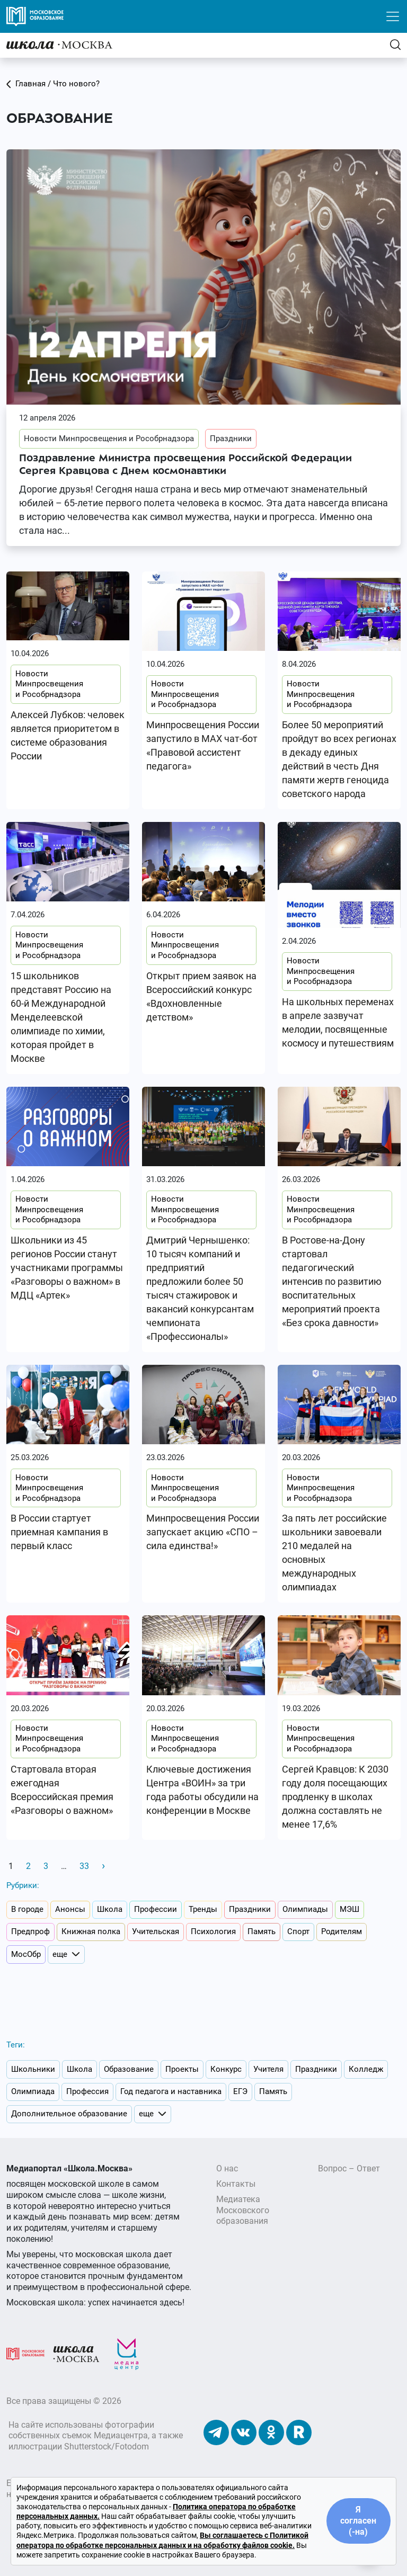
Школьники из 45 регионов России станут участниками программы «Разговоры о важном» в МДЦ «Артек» (67, 1268)
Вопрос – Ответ (349, 2168)
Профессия (87, 2091)
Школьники (33, 2069)
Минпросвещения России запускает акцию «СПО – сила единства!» (202, 1532)
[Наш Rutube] (299, 2432)
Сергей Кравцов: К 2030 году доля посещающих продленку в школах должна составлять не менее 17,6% (335, 1797)
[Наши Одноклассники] (271, 2432)
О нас (227, 2168)
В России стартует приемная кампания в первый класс (59, 1532)
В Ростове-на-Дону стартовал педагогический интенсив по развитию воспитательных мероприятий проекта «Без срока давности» (332, 1281)
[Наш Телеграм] (216, 2432)
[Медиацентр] (126, 2353)
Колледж (366, 2069)
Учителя (268, 2069)
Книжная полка (90, 1931)
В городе (27, 1909)
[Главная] (59, 45)
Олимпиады (305, 1909)
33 (84, 1866)
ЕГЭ (240, 2091)
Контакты (235, 2184)
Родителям (341, 1931)
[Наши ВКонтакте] (243, 2432)
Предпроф (30, 1931)
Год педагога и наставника (171, 2091)
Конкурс (226, 2069)
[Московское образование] (25, 2353)
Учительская (155, 1931)
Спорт (298, 1931)
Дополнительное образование (69, 2113)
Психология (213, 1931)
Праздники (231, 438)
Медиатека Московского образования (242, 2210)
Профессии (155, 1909)
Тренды (203, 1909)
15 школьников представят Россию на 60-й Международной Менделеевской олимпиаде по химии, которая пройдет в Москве (61, 1017)
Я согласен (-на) (358, 2521)
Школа (109, 1909)
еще (66, 1954)
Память (261, 1931)
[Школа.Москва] (76, 2353)
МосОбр (26, 1954)
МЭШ (349, 1909)
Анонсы (70, 1909)
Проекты (182, 2069)
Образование (129, 2069)
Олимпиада (33, 2091)
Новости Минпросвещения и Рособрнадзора (109, 438)
